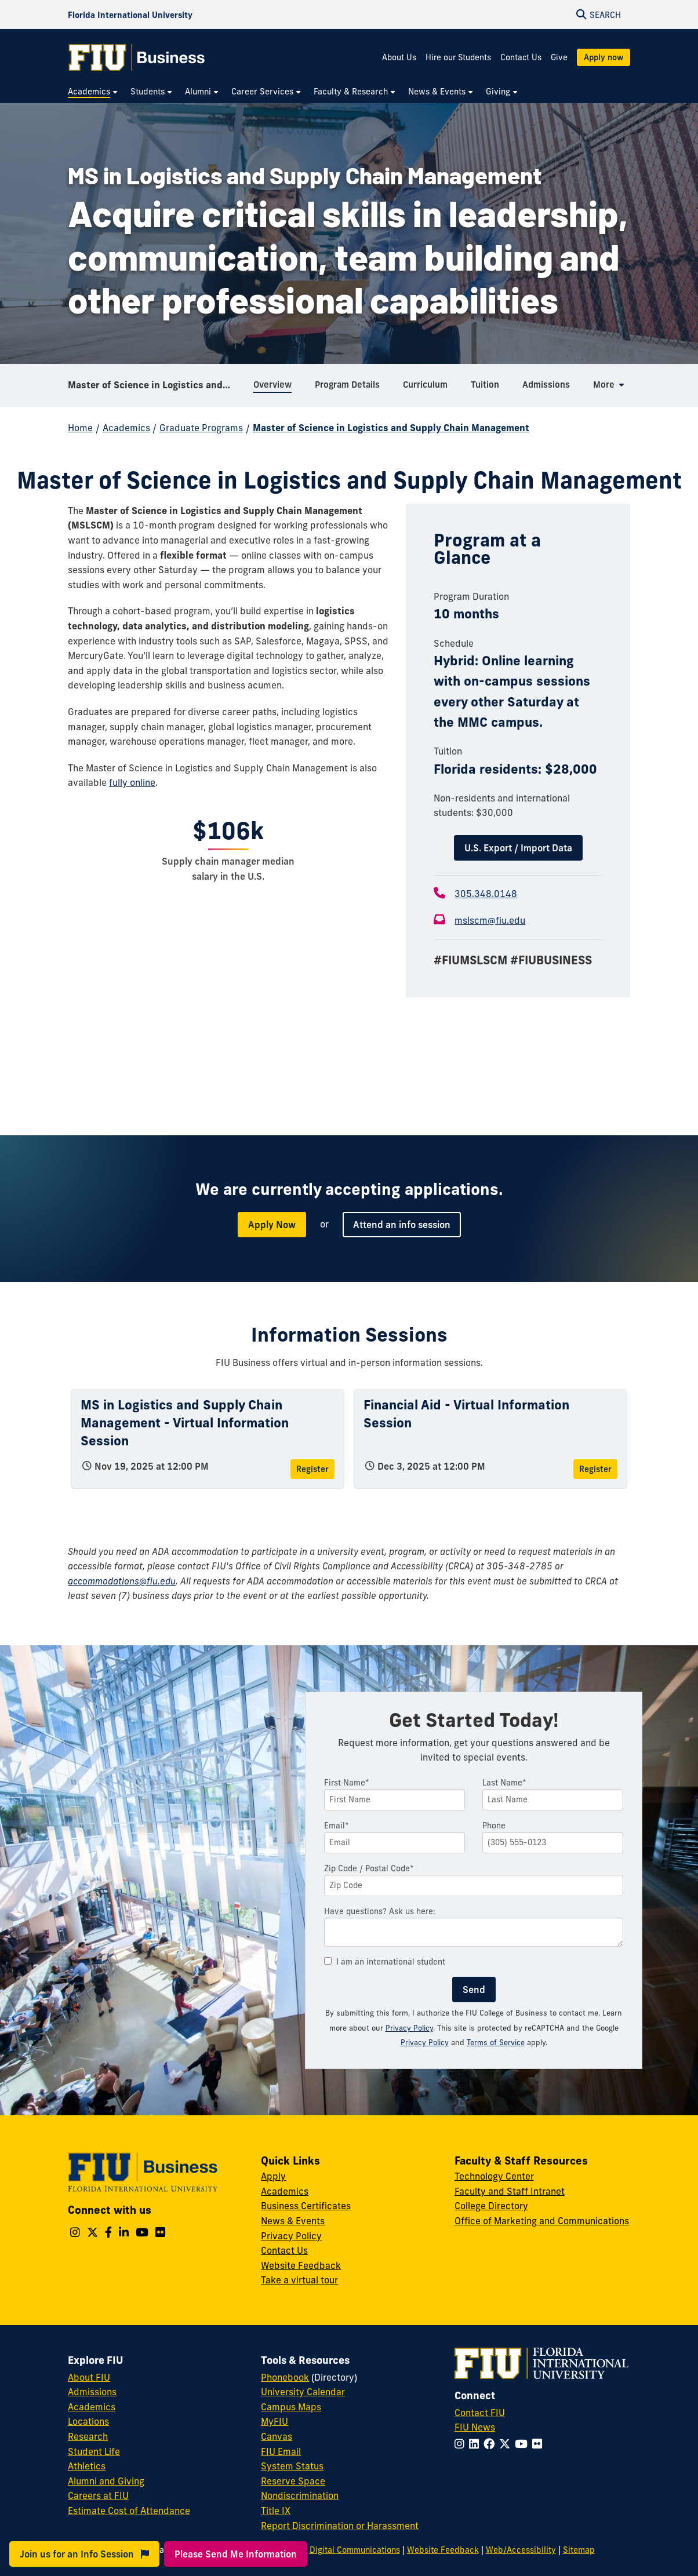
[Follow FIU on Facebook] (491, 2444)
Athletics (87, 2466)
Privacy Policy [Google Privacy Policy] (425, 2042)
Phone (494, 1825)
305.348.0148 (486, 893)
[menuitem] (93, 92)
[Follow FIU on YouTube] (523, 2444)
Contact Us (520, 57)
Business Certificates (306, 2205)
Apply (273, 2176)
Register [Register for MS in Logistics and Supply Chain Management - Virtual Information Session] (312, 1469)
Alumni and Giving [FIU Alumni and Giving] (106, 2481)
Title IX (275, 2510)
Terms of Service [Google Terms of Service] (496, 2042)
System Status (292, 2466)
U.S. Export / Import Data (518, 848)
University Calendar (303, 2392)
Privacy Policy (409, 2027)
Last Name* (504, 1782)
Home (80, 427)
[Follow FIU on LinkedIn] (476, 2444)
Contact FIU (480, 2412)
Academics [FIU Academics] (91, 2407)
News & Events (293, 2221)
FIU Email (281, 2451)
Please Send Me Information (235, 2554)
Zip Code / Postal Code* (369, 1868)
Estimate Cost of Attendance (129, 2510)
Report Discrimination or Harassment (340, 2525)
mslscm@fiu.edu (490, 920)
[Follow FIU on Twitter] (507, 2444)
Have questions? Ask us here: (379, 1911)
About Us (399, 57)
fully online (132, 782)
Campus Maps (291, 2407)
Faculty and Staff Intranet (510, 2191)
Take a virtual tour (299, 2280)
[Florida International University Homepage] (130, 14)
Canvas (276, 2436)
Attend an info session (401, 1224)
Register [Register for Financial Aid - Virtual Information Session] (595, 1469)
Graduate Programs (201, 427)
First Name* (346, 1782)
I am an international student (384, 1961)
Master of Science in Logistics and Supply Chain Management (156, 385)
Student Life (94, 2451)
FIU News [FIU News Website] (475, 2427)
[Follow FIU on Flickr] (539, 2444)
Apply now (603, 57)
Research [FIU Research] (88, 2436)
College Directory (491, 2205)
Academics (126, 427)
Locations (88, 2421)
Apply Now (272, 1224)
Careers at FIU (98, 2495)
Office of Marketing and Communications (542, 2221)
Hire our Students (458, 57)
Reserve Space (293, 2481)
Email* (336, 1825)
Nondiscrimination (300, 2495)
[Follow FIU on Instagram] (462, 2444)
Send (474, 1989)
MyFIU (274, 2421)
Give (559, 57)
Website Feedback (301, 2265)
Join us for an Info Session (84, 2554)
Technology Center (494, 2176)
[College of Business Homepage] (137, 57)
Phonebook (285, 2377)
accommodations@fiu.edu (122, 1581)
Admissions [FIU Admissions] (92, 2392)
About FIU (89, 2377)
